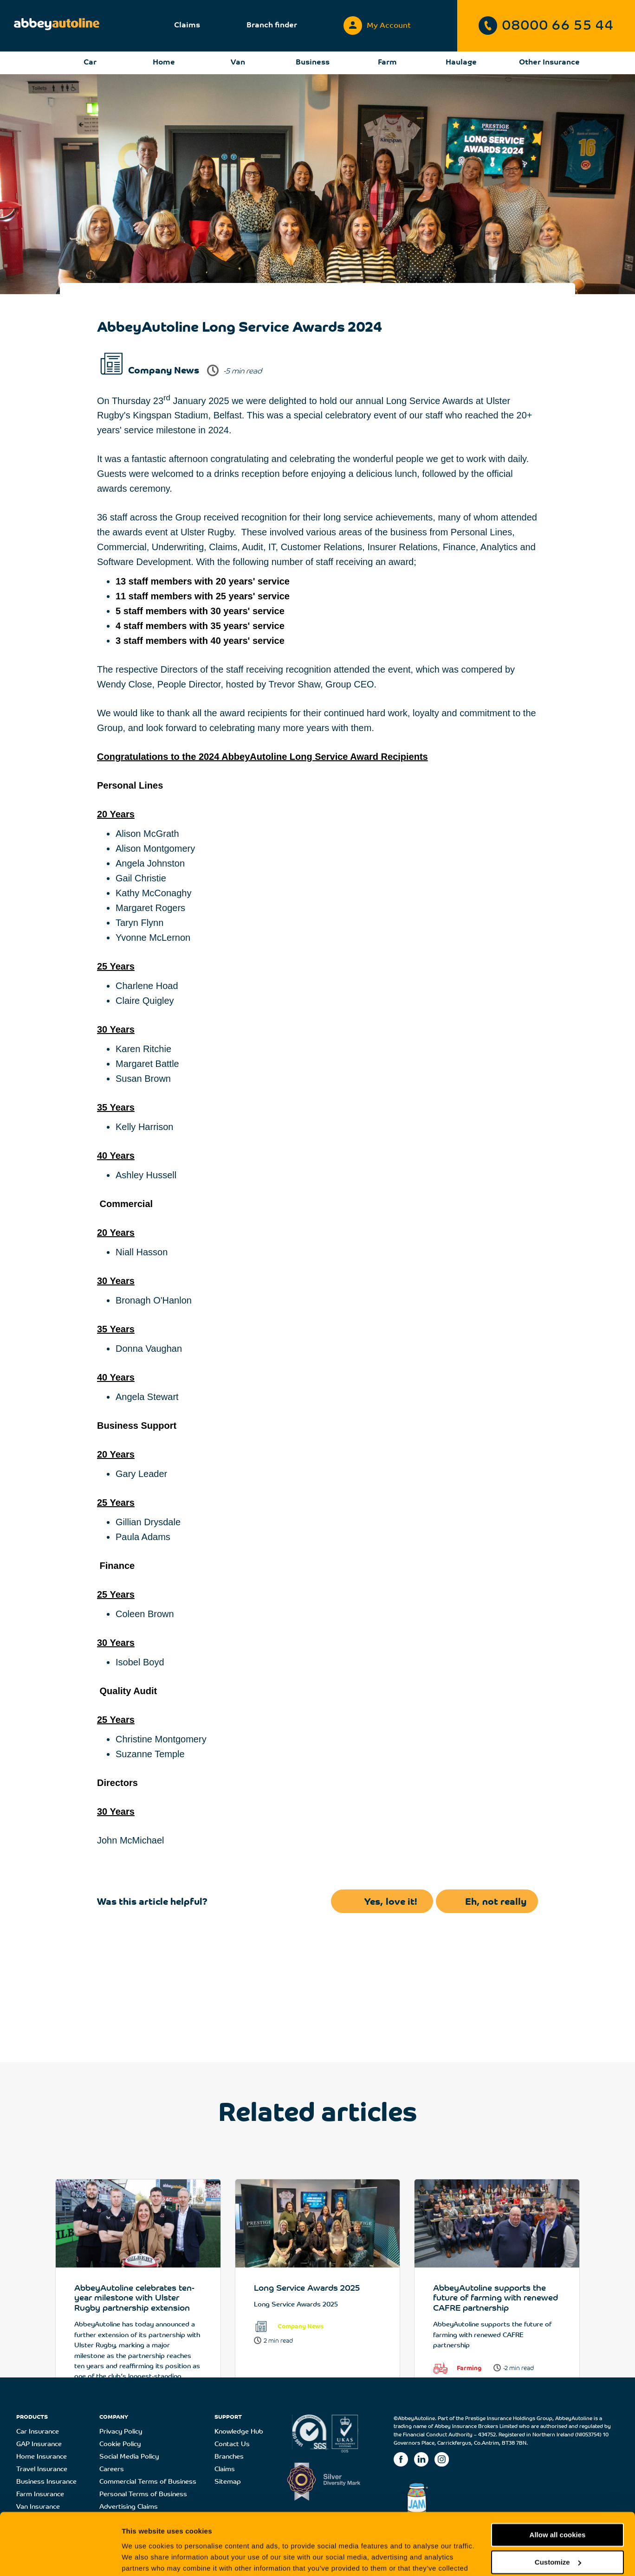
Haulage (461, 62)
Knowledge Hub (238, 2431)
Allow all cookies (558, 2477)
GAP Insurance (39, 2444)
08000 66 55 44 (546, 25)
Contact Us (232, 2444)
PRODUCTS (32, 2417)
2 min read (278, 2341)
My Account (377, 23)
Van (238, 62)
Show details (143, 2558)
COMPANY (113, 2417)
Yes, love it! (390, 1902)
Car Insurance (37, 2431)
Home (164, 62)
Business (313, 62)
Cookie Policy (120, 2444)
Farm (387, 62)
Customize (558, 2504)
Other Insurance (549, 62)
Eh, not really (495, 1902)
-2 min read (518, 2368)
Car (90, 62)
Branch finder (271, 25)
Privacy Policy (120, 2431)
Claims (187, 25)
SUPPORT (228, 2417)
